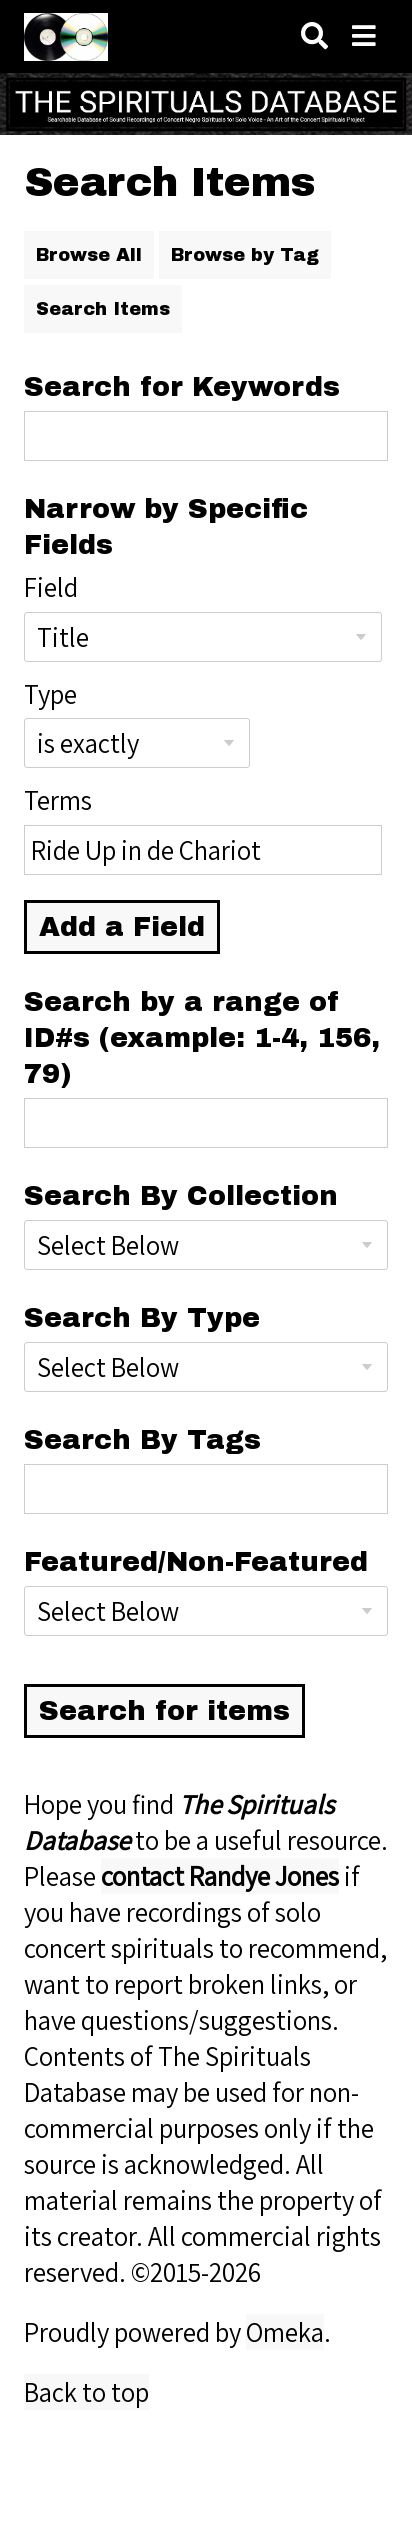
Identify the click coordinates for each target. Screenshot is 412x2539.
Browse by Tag (245, 255)
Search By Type (142, 1318)
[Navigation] (364, 36)
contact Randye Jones (220, 1876)
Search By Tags (142, 1440)
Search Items (103, 309)
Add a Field (122, 927)
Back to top (86, 2392)
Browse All (89, 255)
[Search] (314, 36)
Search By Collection (181, 1196)
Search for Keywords (182, 387)
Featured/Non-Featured (196, 1562)
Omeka (285, 2332)
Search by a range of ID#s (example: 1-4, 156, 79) (202, 1038)
